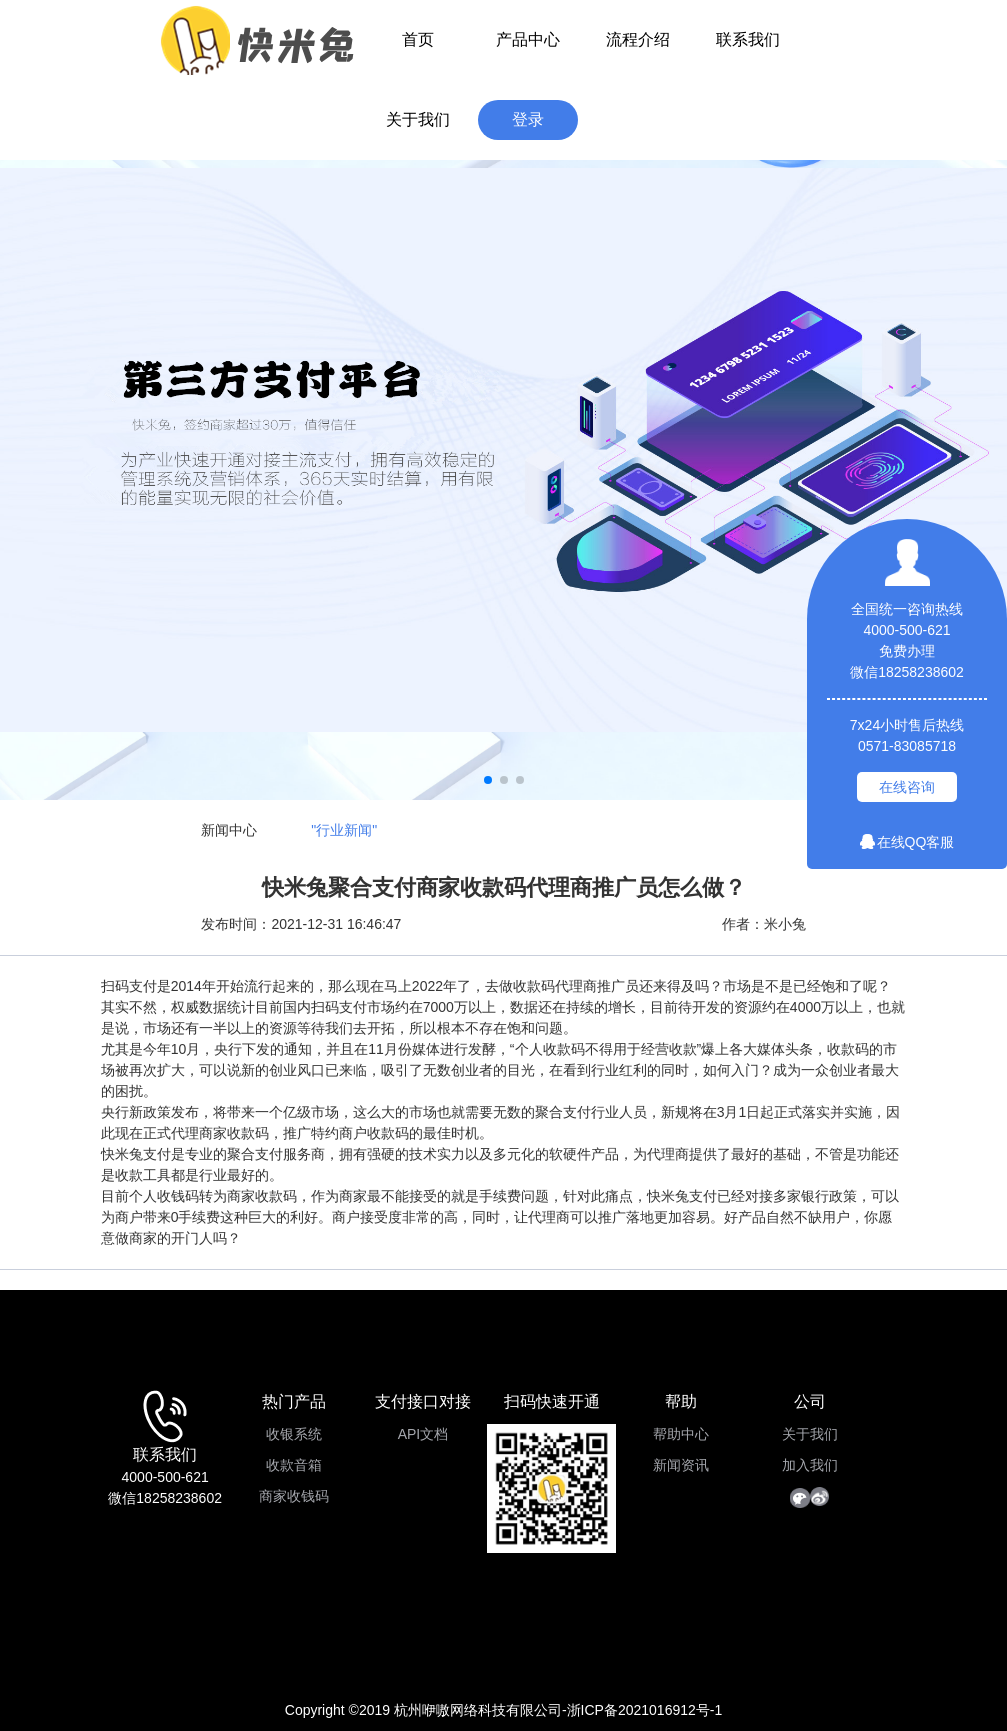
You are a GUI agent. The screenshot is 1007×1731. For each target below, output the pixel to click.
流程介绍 (638, 39)
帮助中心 (681, 1434)
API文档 (423, 1434)
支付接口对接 (423, 1401)
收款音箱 (294, 1465)
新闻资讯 (681, 1465)
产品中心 (528, 39)
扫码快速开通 (552, 1401)
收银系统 (294, 1434)
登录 (528, 119)
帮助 (681, 1401)
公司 (810, 1401)
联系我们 (748, 39)
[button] (488, 780)
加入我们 (810, 1465)
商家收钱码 (294, 1496)
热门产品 (294, 1401)
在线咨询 (907, 787)
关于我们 (418, 119)
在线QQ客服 (907, 842)
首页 (418, 39)
